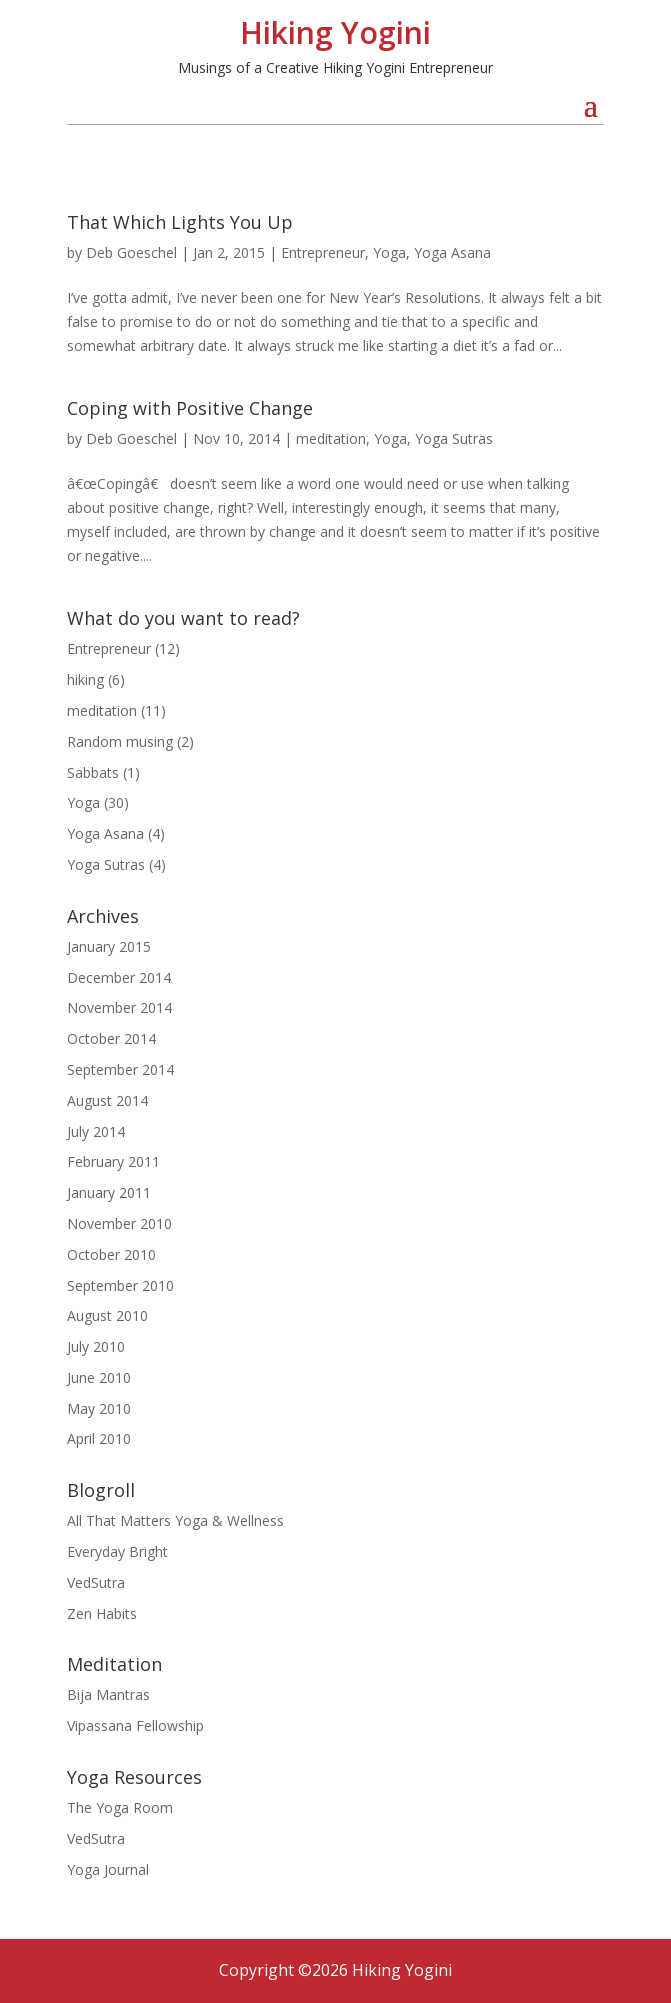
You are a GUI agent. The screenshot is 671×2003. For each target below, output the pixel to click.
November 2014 (119, 1007)
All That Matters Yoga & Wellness (175, 1520)
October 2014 (111, 1038)
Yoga (389, 252)
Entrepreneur (323, 252)
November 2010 (119, 1223)
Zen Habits (102, 1613)
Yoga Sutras (454, 438)
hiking (85, 679)
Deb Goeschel (131, 252)
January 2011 (109, 1192)
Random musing (120, 741)
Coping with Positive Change (190, 408)
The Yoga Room (120, 1807)
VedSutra (96, 1582)
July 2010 (96, 1346)
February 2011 (113, 1161)
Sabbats (93, 772)
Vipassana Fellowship (135, 1725)
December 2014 (119, 977)
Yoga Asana (452, 252)
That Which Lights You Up (180, 222)
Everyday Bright (117, 1551)
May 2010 (99, 1408)
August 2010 (107, 1315)
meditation (331, 438)
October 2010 (111, 1254)
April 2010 (99, 1438)
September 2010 (120, 1285)
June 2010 (99, 1377)
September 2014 (120, 1069)
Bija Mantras (108, 1694)
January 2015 (109, 946)
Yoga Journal (108, 1869)
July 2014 (96, 1131)
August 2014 (107, 1100)
